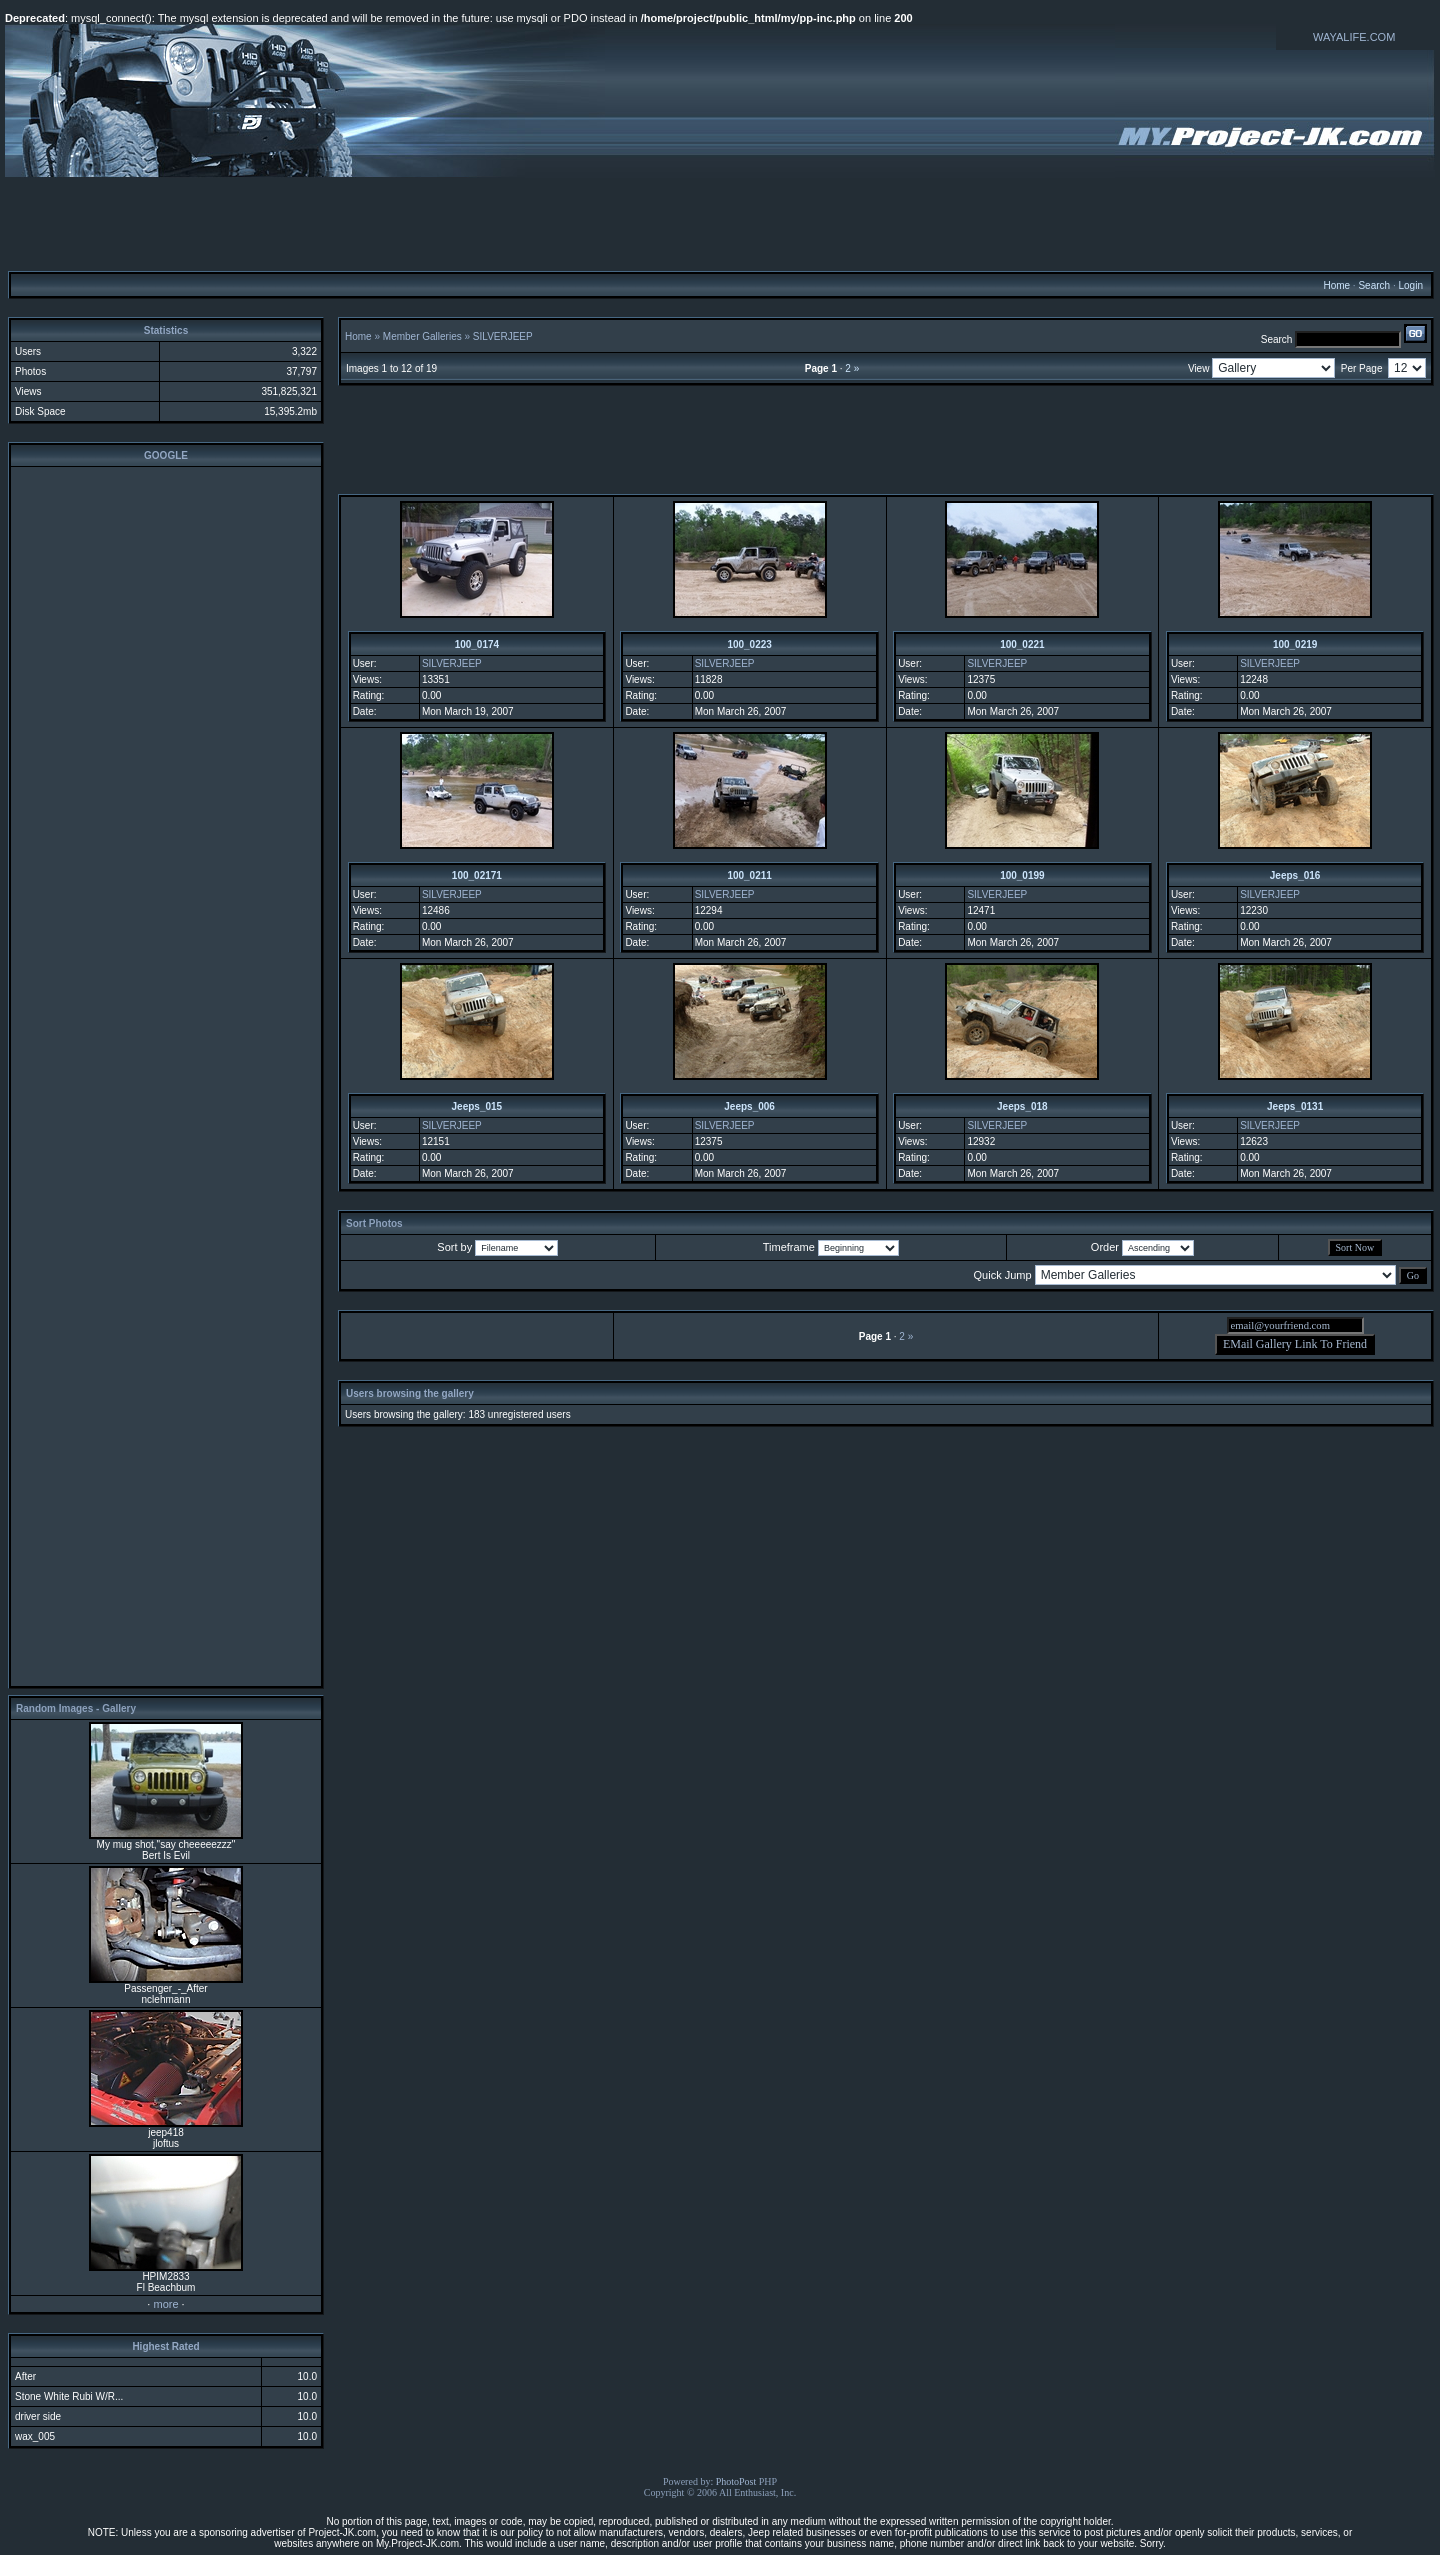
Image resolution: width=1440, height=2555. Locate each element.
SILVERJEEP (503, 336)
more (165, 2304)
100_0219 (1295, 644)
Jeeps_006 (749, 1106)
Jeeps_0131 (1295, 1106)
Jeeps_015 (477, 1106)
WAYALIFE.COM (1354, 37)
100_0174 (477, 644)
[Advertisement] (720, 223)
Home (1336, 285)
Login (1410, 285)
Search (1374, 285)
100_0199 (1022, 875)
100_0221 (1022, 644)
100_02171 (477, 875)
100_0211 (749, 875)
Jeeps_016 (1295, 875)
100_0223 (749, 644)
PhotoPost (736, 2481)
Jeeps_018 (1022, 1106)
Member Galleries (422, 336)
